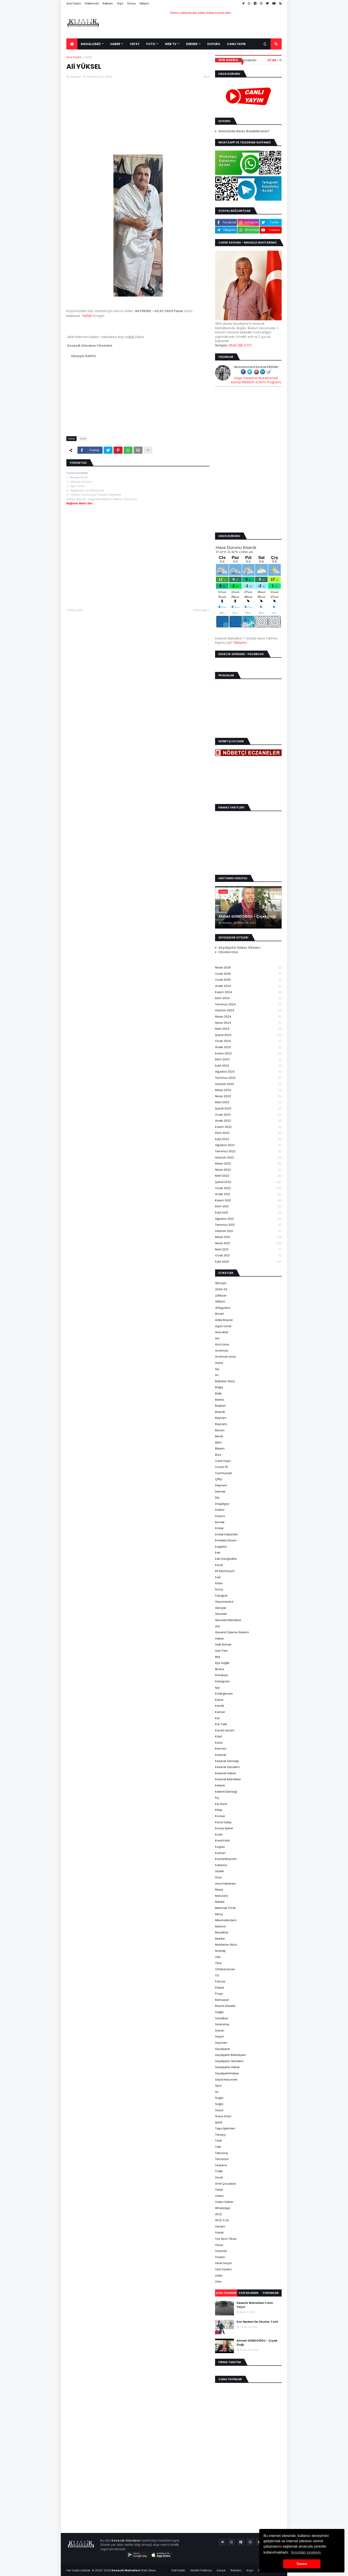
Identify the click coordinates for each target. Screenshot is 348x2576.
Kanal (219, 1700)
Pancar (220, 1981)
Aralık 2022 (248, 1121)
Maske (220, 1902)
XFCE (218, 2214)
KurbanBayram (226, 1859)
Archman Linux (225, 1356)
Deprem (221, 1485)
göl (217, 1626)
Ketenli (220, 1785)
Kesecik (220, 1755)
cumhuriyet (223, 1473)
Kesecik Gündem (227, 1767)
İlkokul (219, 1669)
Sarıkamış (222, 2024)
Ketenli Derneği (226, 1792)
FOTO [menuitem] (150, 44)
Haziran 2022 (248, 1157)
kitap (218, 1810)
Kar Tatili (221, 1724)
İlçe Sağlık (222, 1663)
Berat (219, 1436)
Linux (218, 1877)
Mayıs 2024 (248, 1016)
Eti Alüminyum (225, 1571)
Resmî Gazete (225, 2006)
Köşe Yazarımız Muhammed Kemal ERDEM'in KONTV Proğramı (256, 380)
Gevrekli (221, 1614)
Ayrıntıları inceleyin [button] (306, 2552)
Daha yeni (76, 610)
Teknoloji (221, 2153)
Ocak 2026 (248, 974)
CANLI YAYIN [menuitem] (236, 44)
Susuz (219, 2110)
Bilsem (220, 1448)
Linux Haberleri (225, 1883)
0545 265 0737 (240, 345)
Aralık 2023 (248, 1047)
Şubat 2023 (248, 1108)
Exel (218, 1577)
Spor (218, 2085)
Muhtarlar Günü (226, 1944)
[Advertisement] (138, 119)
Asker (219, 1363)
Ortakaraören (225, 1969)
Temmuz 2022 (248, 1151)
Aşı (217, 1369)
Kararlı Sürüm (224, 1730)
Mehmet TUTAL (225, 1908)
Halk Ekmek (223, 1644)
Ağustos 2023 (248, 1071)
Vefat (87, 57)
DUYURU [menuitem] (213, 44)
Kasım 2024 (248, 992)
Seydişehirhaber (227, 2073)
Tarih (218, 2140)
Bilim (218, 1442)
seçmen (221, 2043)
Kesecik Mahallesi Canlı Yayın (255, 2305)
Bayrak (220, 1412)
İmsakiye (221, 1675)
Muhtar (220, 1938)
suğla (219, 2104)
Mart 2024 (248, 1029)
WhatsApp (222, 2208)
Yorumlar (271, 2293)
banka (219, 1400)
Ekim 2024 (248, 998)
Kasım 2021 (248, 1200)
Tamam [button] (301, 2564)
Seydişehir (222, 2049)
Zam (218, 2281)
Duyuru (220, 1516)
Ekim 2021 (248, 1206)
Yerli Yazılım (223, 2269)
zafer (219, 2275)
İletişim (144, 3)
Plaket (219, 1988)
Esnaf (219, 1565)
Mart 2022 (248, 1176)
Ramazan (222, 2000)
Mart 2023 (248, 1102)
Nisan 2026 (248, 967)
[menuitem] (71, 44)
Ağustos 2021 (248, 1219)
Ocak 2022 (248, 1188)
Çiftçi (218, 1479)
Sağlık (219, 2012)
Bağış (219, 1387)
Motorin (220, 1926)
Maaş (219, 1889)
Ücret (219, 2177)
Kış (217, 1798)
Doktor (220, 1510)
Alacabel (221, 1332)
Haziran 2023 (248, 1084)
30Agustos (222, 1308)
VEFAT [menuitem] (135, 44)
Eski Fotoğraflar (226, 1559)
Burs (218, 1455)
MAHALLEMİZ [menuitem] (91, 44)
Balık (218, 1393)
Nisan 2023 (248, 1096)
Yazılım (220, 2257)
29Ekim (220, 1301)
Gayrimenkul (224, 1602)
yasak (219, 2232)
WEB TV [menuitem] (170, 44)
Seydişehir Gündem (229, 2061)
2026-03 (221, 1289)
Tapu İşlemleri (225, 2128)
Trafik (219, 2171)
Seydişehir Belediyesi (230, 2055)
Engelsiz (221, 1546)
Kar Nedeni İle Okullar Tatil (257, 2322)
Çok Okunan (226, 2293)
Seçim (219, 2036)
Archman (221, 1350)
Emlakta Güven (226, 1540)
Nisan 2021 (248, 1243)
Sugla (219, 2098)
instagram (222, 1681)
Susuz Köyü (223, 2116)
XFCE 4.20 (222, 2220)
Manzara (221, 1896)
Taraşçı (220, 2134)
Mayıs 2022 (248, 1163)
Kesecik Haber (225, 1773)
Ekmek (220, 1522)
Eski (217, 1552)
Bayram (220, 1418)
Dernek (220, 1491)
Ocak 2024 (248, 1041)
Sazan (219, 2030)
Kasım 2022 (248, 1127)
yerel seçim (223, 2263)
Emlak (219, 1528)
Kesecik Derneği (227, 1761)
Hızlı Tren (221, 1651)
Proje (219, 1994)
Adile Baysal (224, 1320)
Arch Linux (222, 1344)
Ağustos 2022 (248, 1145)
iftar (218, 1657)
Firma (219, 1589)
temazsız (222, 2159)
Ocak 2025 (248, 980)
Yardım (220, 2226)
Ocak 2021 (248, 1255)
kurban (220, 1853)
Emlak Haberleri (226, 1534)
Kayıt (218, 1736)
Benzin (220, 1430)
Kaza (218, 1742)
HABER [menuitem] (115, 44)
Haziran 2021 (248, 1231)
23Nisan (221, 1295)
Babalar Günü (225, 1381)
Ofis (218, 1957)
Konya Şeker (224, 1828)
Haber (219, 1638)
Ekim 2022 (248, 1133)
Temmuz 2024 (248, 1004)
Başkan (220, 1406)
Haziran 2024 (248, 1010)
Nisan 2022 (248, 1170)
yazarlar (221, 2251)
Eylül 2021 (248, 1212)
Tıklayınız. (240, 642)
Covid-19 (221, 1467)
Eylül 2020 (248, 1261)
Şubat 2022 (248, 1182)
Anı (217, 1338)
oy (217, 1975)
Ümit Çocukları (225, 2184)
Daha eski (200, 610)
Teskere (221, 2165)
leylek (219, 1871)
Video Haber (224, 2202)
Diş (217, 1497)
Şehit (218, 2122)
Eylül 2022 (248, 1139)
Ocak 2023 (248, 1115)
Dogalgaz (222, 1504)
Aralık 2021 (248, 1194)
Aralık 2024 (248, 986)
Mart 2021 (248, 1249)
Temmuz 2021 (248, 1225)
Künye (131, 3)
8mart (219, 1314)
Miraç (219, 1914)
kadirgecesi (224, 1693)
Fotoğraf (221, 1596)
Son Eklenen (248, 2293)
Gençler (221, 1608)
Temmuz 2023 (248, 1078)
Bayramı (221, 1424)
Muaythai (221, 1932)
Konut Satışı (223, 1822)
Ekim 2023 (248, 1059)
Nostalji (220, 1951)
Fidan (219, 1583)
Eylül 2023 (248, 1065)
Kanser (220, 1712)
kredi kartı (222, 1840)
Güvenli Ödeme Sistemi (232, 1632)
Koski (219, 1834)
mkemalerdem (226, 1920)
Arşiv (120, 3)
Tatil (218, 2147)
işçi (217, 1687)
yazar (219, 2245)
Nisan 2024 (248, 1023)
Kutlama (221, 1865)
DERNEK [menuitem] (192, 44)
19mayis (220, 1283)
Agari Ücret (223, 1326)
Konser (220, 1816)
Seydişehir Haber (227, 2067)
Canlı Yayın (223, 1461)
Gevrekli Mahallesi (228, 1620)
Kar (217, 1718)
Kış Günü (221, 1804)
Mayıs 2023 (248, 1090)
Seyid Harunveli (226, 2079)
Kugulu (220, 1847)
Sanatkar (221, 2018)
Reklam (108, 3)
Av (217, 1375)
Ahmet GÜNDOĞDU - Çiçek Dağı (247, 916)
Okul (218, 1963)
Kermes (220, 1748)
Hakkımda (92, 3)
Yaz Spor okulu (226, 2239)
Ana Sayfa (73, 3)
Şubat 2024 (248, 1035)
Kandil (219, 1706)
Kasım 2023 (248, 1053)
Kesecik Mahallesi (228, 1779)
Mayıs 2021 (248, 1237)
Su (217, 2092)
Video (219, 2196)
